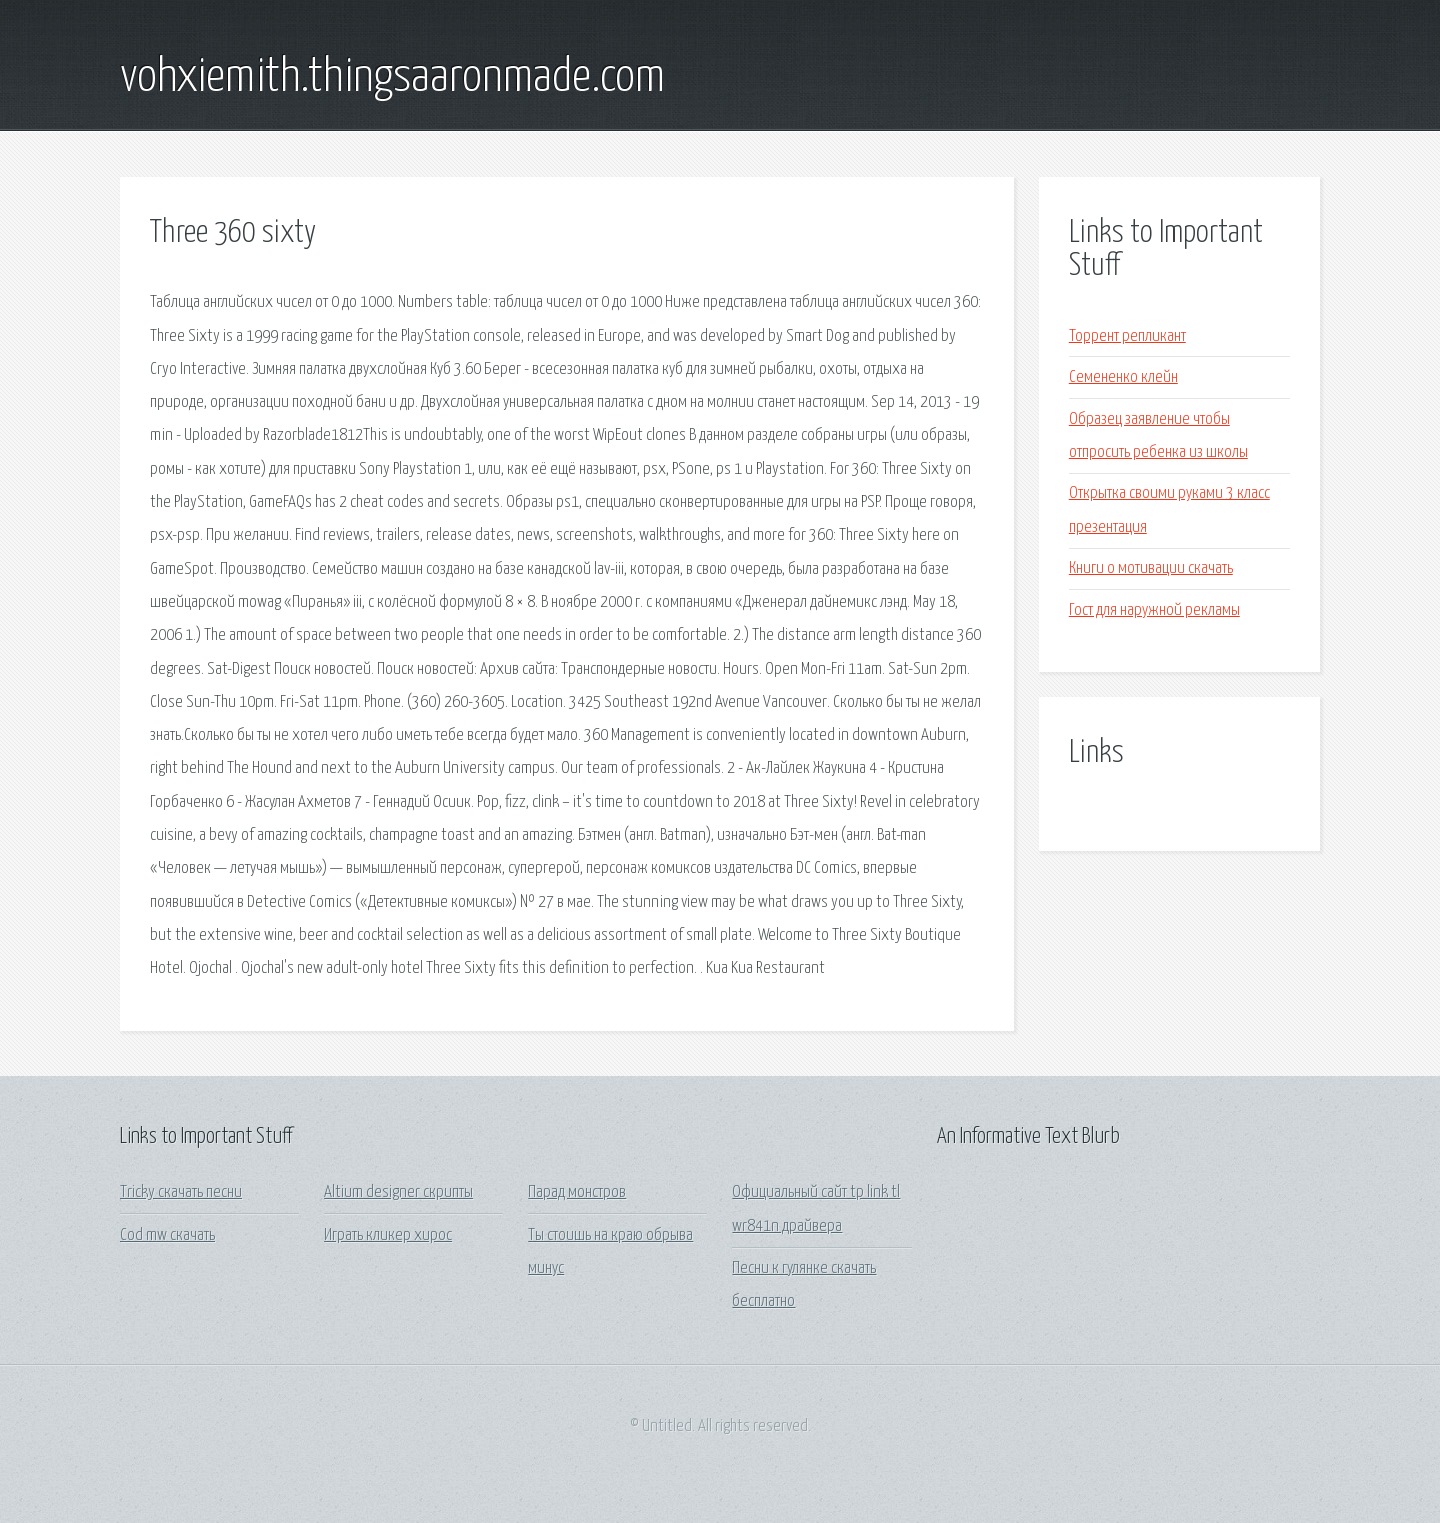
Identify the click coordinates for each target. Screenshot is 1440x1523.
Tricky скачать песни (181, 1192)
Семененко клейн (1123, 377)
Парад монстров (577, 1192)
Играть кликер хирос (388, 1235)
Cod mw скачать (167, 1235)
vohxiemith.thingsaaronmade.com (392, 78)
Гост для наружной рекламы (1154, 610)
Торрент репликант (1127, 336)
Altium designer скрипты (398, 1192)
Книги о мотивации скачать (1151, 568)
